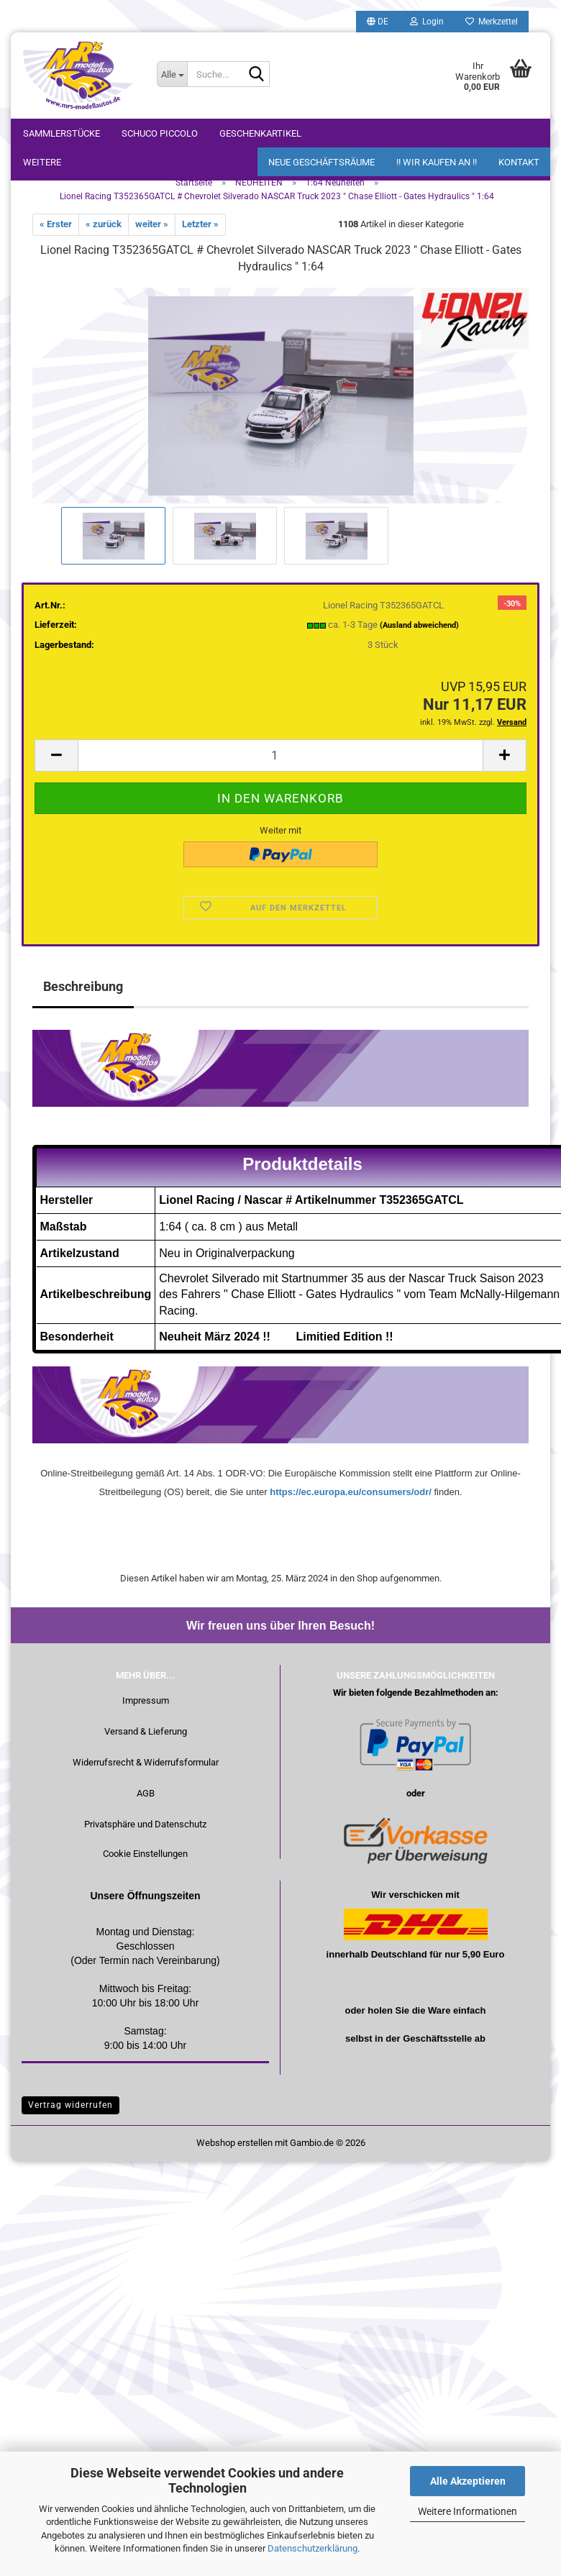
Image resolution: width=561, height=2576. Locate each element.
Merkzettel (491, 22)
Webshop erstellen (234, 2142)
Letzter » (200, 224)
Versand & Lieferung (145, 1731)
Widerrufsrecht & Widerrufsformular (146, 1762)
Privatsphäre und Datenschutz (145, 1824)
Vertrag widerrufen (70, 2105)
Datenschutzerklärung (312, 2548)
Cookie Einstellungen (145, 1853)
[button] (377, 21)
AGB (146, 1793)
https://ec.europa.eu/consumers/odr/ (351, 1491)
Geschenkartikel (260, 133)
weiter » (151, 224)
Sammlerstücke (61, 133)
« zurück (104, 224)
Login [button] (427, 22)
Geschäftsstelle (437, 2038)
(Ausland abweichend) (419, 625)
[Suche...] (172, 74)
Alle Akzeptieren (468, 2481)
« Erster (56, 224)
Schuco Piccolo (160, 133)
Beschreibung (83, 986)
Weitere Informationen (467, 2511)
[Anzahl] (280, 755)
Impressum (145, 1700)
